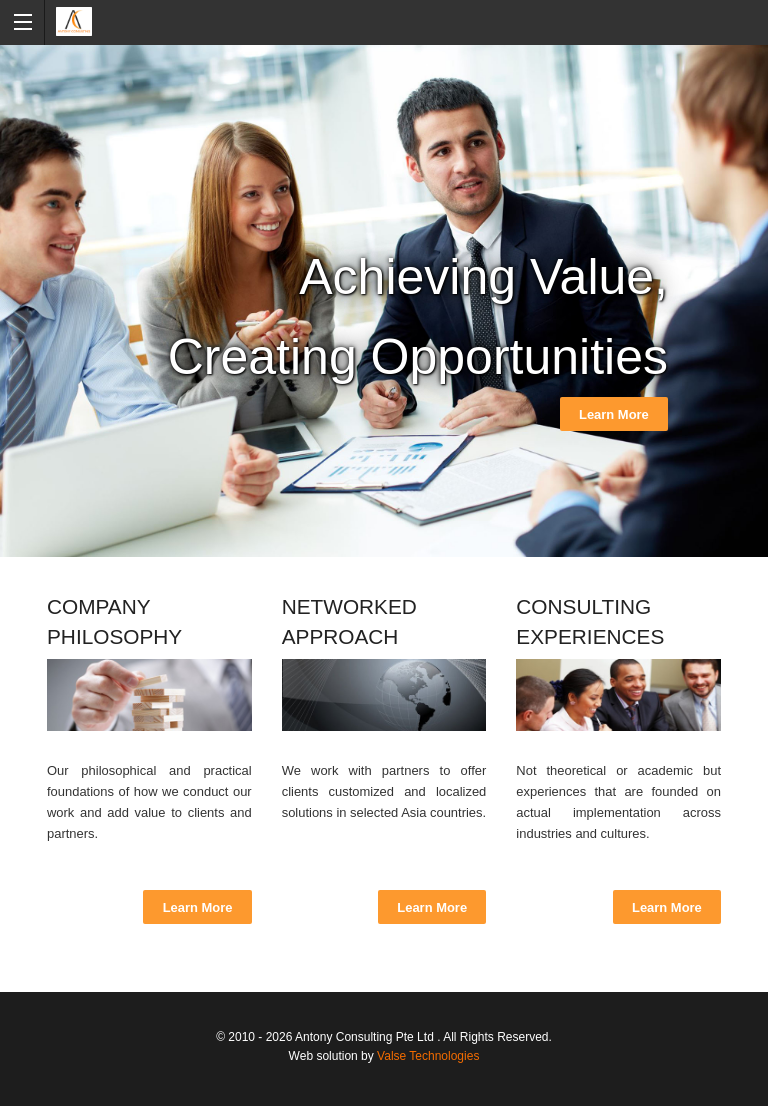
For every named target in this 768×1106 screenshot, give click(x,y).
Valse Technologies (428, 1056)
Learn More (614, 414)
